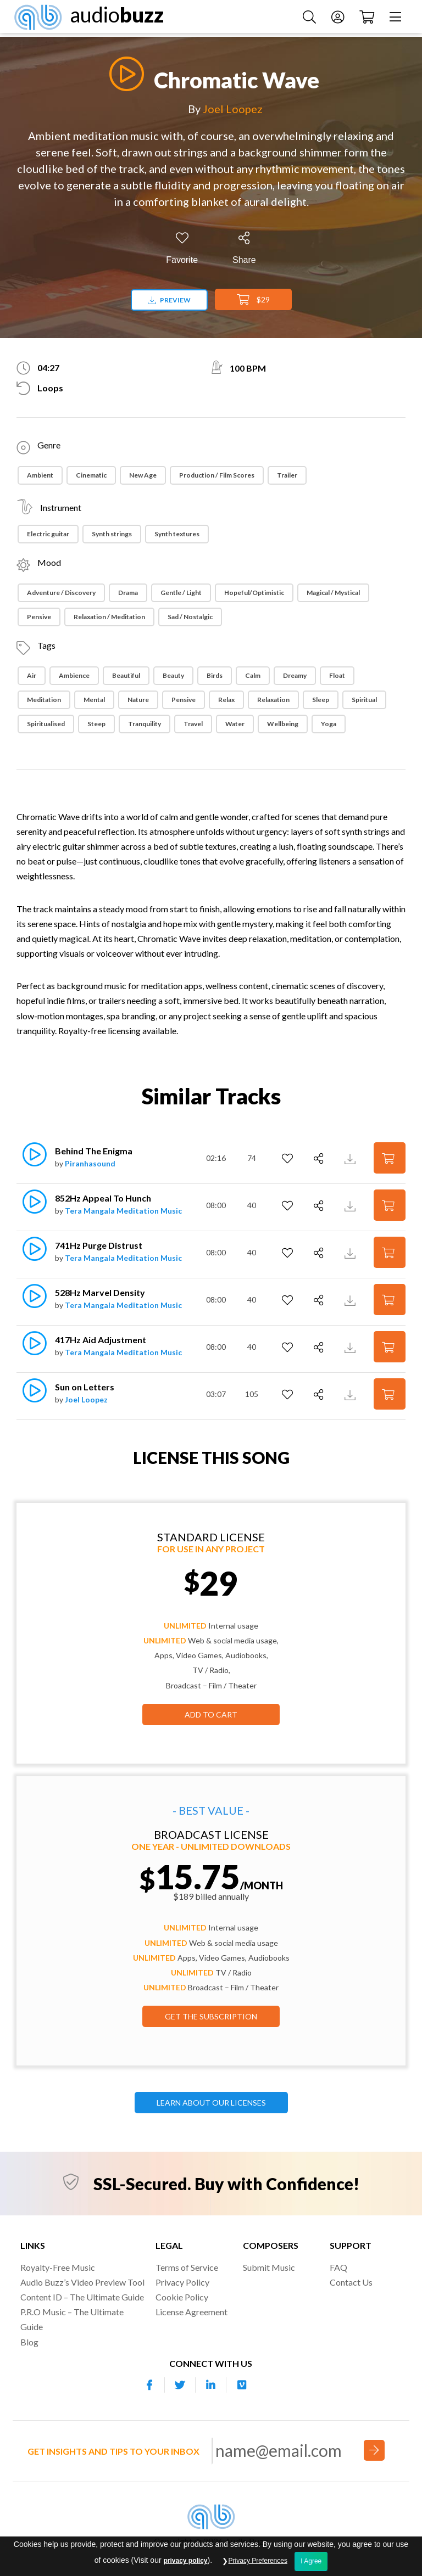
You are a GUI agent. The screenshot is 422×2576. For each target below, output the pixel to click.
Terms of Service (187, 2267)
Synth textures (176, 534)
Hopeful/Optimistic (254, 592)
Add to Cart (211, 1714)
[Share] (244, 248)
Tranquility (144, 724)
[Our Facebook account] (149, 2385)
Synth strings (112, 534)
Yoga (328, 724)
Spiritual (364, 699)
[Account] (335, 18)
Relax (226, 699)
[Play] (123, 74)
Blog (29, 2342)
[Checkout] (364, 18)
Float (337, 675)
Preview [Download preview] (169, 300)
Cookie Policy (182, 2297)
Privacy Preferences (258, 2560)
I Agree (311, 2561)
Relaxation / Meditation (109, 617)
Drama (128, 592)
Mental (94, 699)
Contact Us (351, 2282)
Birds (215, 675)
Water (235, 724)
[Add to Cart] (390, 1158)
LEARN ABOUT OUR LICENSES (211, 2102)
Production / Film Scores (216, 475)
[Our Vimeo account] (241, 2385)
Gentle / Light (181, 592)
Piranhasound (90, 1163)
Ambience (74, 675)
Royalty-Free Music (57, 2267)
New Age (143, 475)
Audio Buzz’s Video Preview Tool (82, 2282)
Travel (193, 724)
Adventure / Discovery (61, 592)
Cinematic (91, 475)
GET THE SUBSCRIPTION (211, 2016)
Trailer (287, 475)
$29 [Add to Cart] (253, 299)
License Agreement (191, 2311)
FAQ (338, 2267)
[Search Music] (306, 18)
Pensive (39, 617)
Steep (96, 724)
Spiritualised (46, 724)
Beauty (173, 675)
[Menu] (393, 18)
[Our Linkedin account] (211, 2385)
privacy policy (185, 2560)
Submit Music (269, 2267)
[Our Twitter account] (180, 2385)
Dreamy (295, 675)
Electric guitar (48, 534)
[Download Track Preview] (351, 1158)
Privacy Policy (182, 2282)
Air (31, 675)
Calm (252, 675)
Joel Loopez (233, 108)
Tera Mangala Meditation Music (123, 1210)
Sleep (320, 699)
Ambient (40, 475)
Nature (138, 699)
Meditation (44, 699)
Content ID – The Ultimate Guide (82, 2297)
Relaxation (273, 699)
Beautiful (126, 675)
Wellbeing (282, 724)
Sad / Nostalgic (190, 617)
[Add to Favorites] (181, 248)
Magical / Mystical (333, 592)
